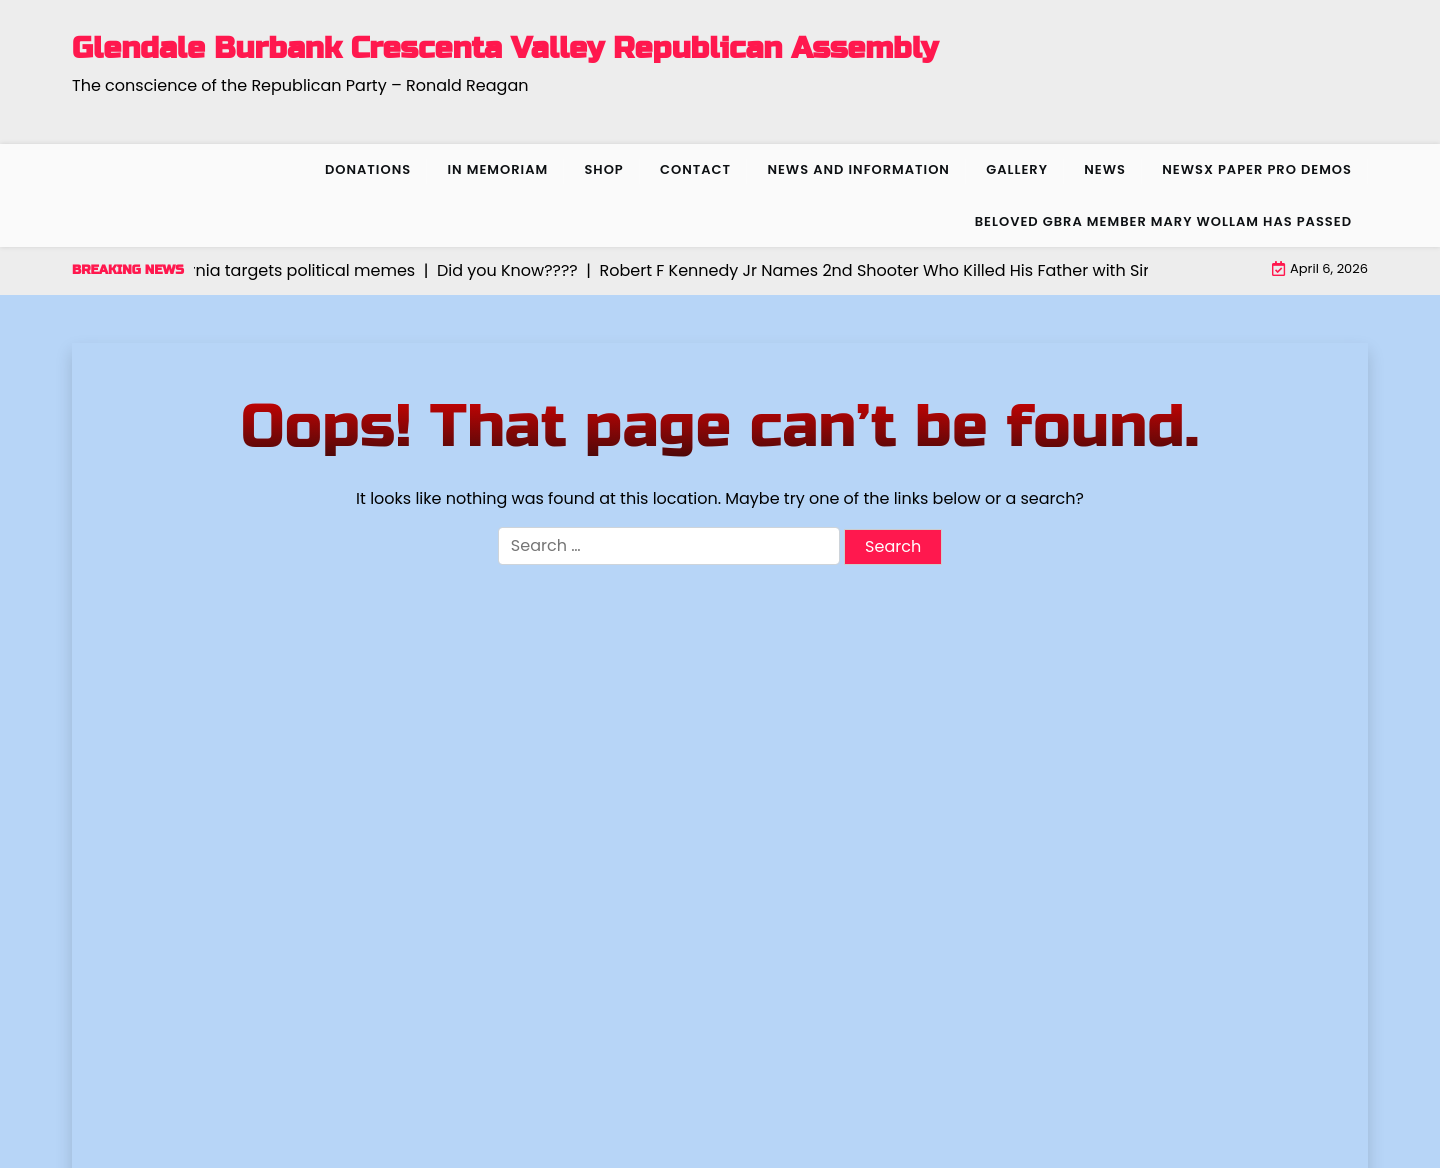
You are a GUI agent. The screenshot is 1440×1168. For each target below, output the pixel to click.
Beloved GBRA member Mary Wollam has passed (1163, 221)
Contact (695, 169)
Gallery (1017, 169)
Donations (368, 169)
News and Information (858, 169)
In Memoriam (497, 169)
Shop (603, 169)
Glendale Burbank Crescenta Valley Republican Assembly (505, 48)
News (1105, 169)
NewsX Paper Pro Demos (1257, 169)
